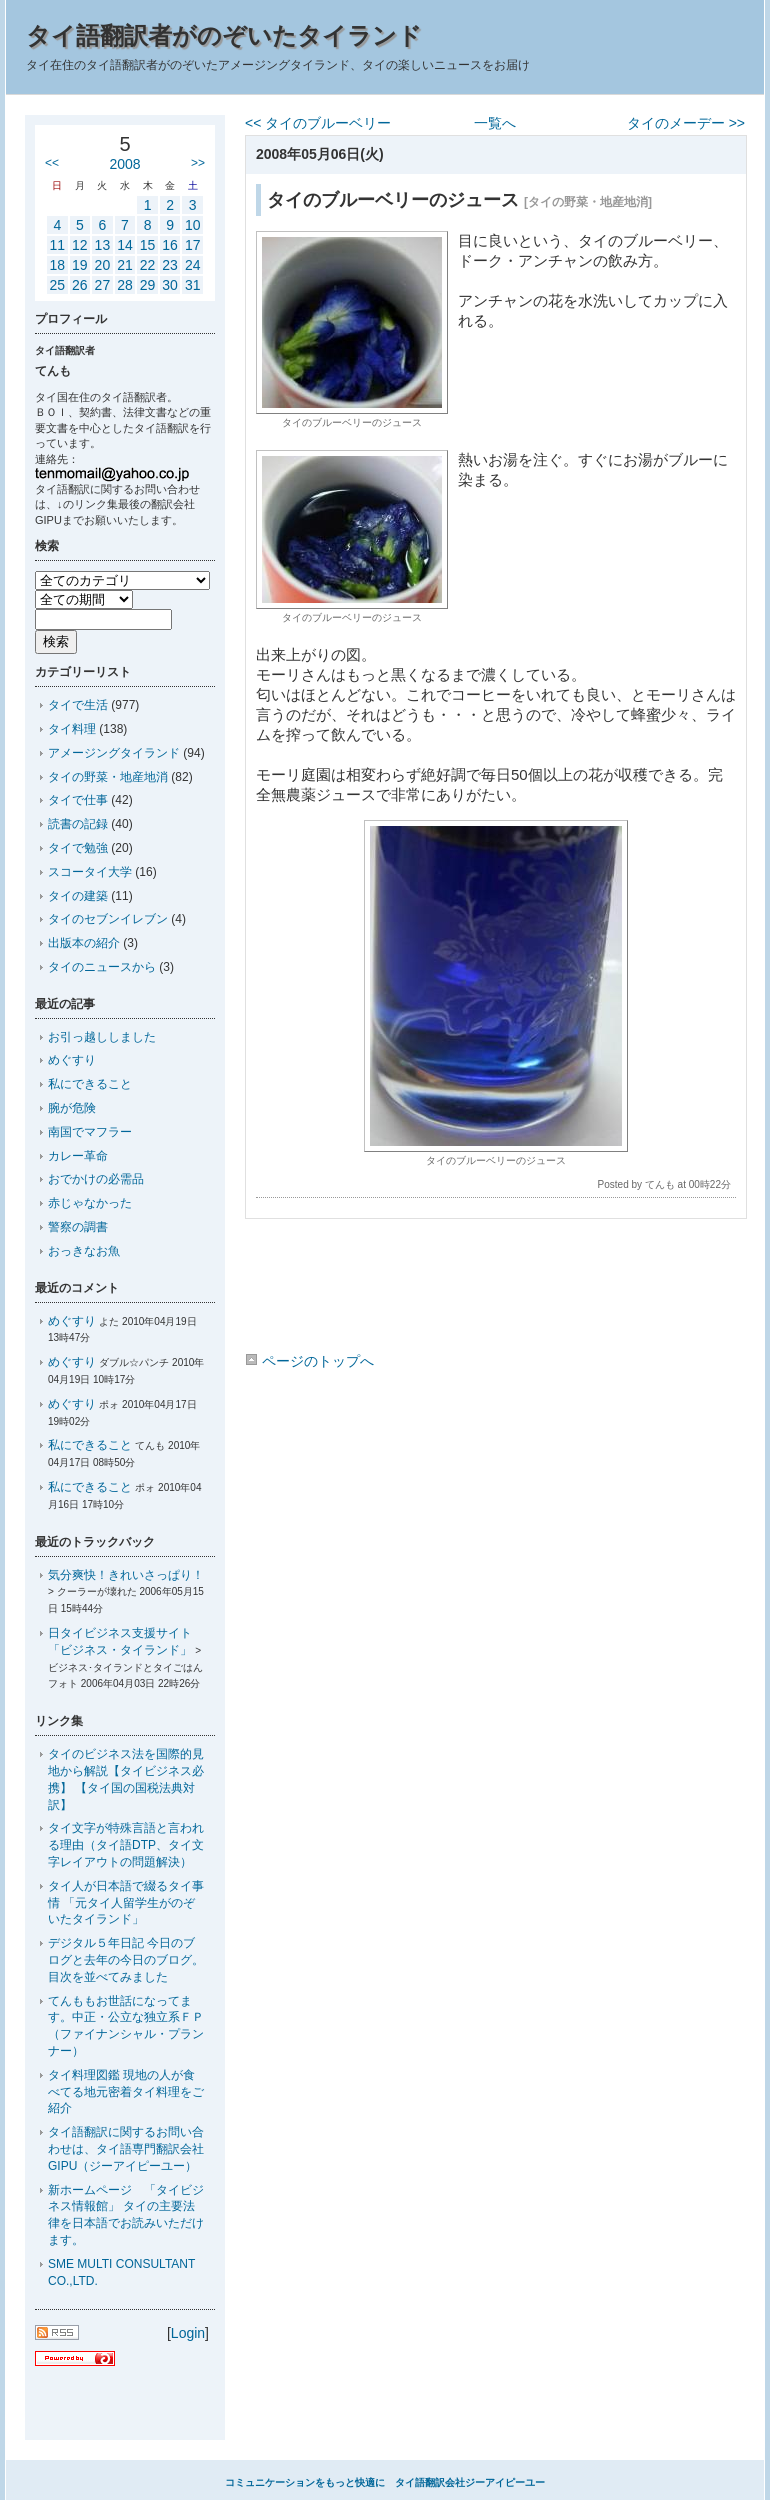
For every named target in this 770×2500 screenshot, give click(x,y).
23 (170, 265)
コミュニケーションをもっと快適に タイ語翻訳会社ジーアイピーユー (385, 2482)
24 (193, 265)
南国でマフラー (90, 1132)
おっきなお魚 (84, 1251)
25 (57, 285)
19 (80, 265)
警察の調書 (78, 1227)
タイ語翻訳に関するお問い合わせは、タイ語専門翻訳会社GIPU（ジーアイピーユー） (126, 2149)
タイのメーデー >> (686, 123)
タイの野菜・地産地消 (108, 777)
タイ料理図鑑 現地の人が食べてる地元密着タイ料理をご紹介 (126, 2092)
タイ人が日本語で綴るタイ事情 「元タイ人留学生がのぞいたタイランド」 (126, 1903)
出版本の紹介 (84, 943)
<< (52, 163)
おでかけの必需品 (96, 1179)
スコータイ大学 (90, 872)
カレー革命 (78, 1156)
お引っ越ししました (102, 1037)
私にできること (90, 1084)
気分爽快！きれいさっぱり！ (126, 1575)
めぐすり (72, 1060)
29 (148, 285)
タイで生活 (78, 705)
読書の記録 (78, 824)
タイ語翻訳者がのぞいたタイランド (224, 35)
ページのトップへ (309, 1361)
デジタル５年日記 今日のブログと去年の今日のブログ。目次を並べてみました (126, 1960)
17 (193, 245)
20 (103, 265)
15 (148, 245)
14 (125, 245)
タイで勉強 (78, 848)
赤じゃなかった (90, 1203)
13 (103, 245)
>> (198, 163)
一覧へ (495, 123)
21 (125, 265)
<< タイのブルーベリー (318, 123)
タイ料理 (72, 729)
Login (188, 2333)
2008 (124, 164)
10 (193, 225)
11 (57, 245)
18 (57, 265)
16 (170, 245)
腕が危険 (72, 1108)
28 (125, 285)
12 (80, 245)
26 (80, 285)
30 (170, 285)
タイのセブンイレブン (108, 919)
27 (103, 285)
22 (148, 265)
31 (193, 285)
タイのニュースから (102, 967)
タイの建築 (78, 896)
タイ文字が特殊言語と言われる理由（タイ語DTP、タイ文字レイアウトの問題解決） (126, 1845)
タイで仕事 (78, 800)
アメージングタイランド (114, 753)
